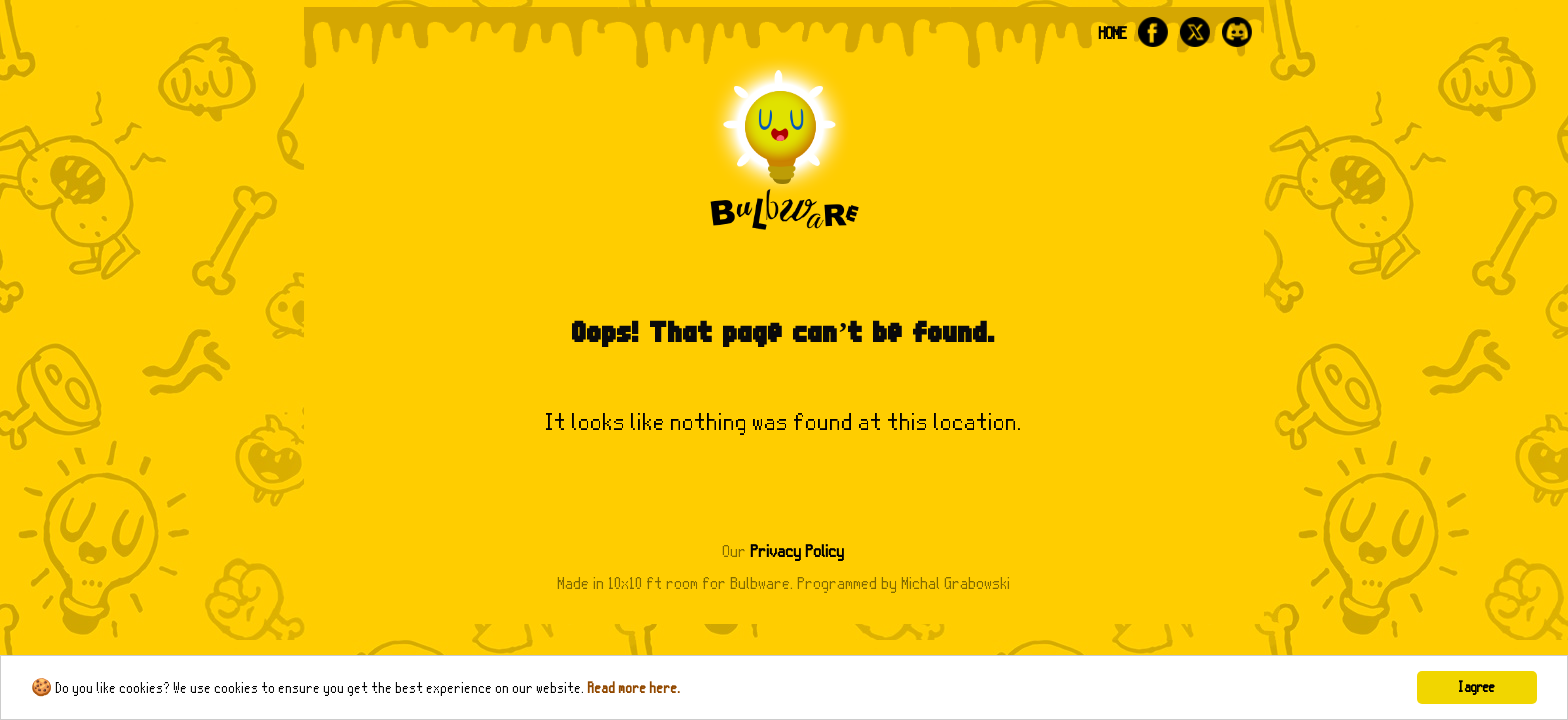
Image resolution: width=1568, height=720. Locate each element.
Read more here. (634, 688)
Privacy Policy (798, 551)
